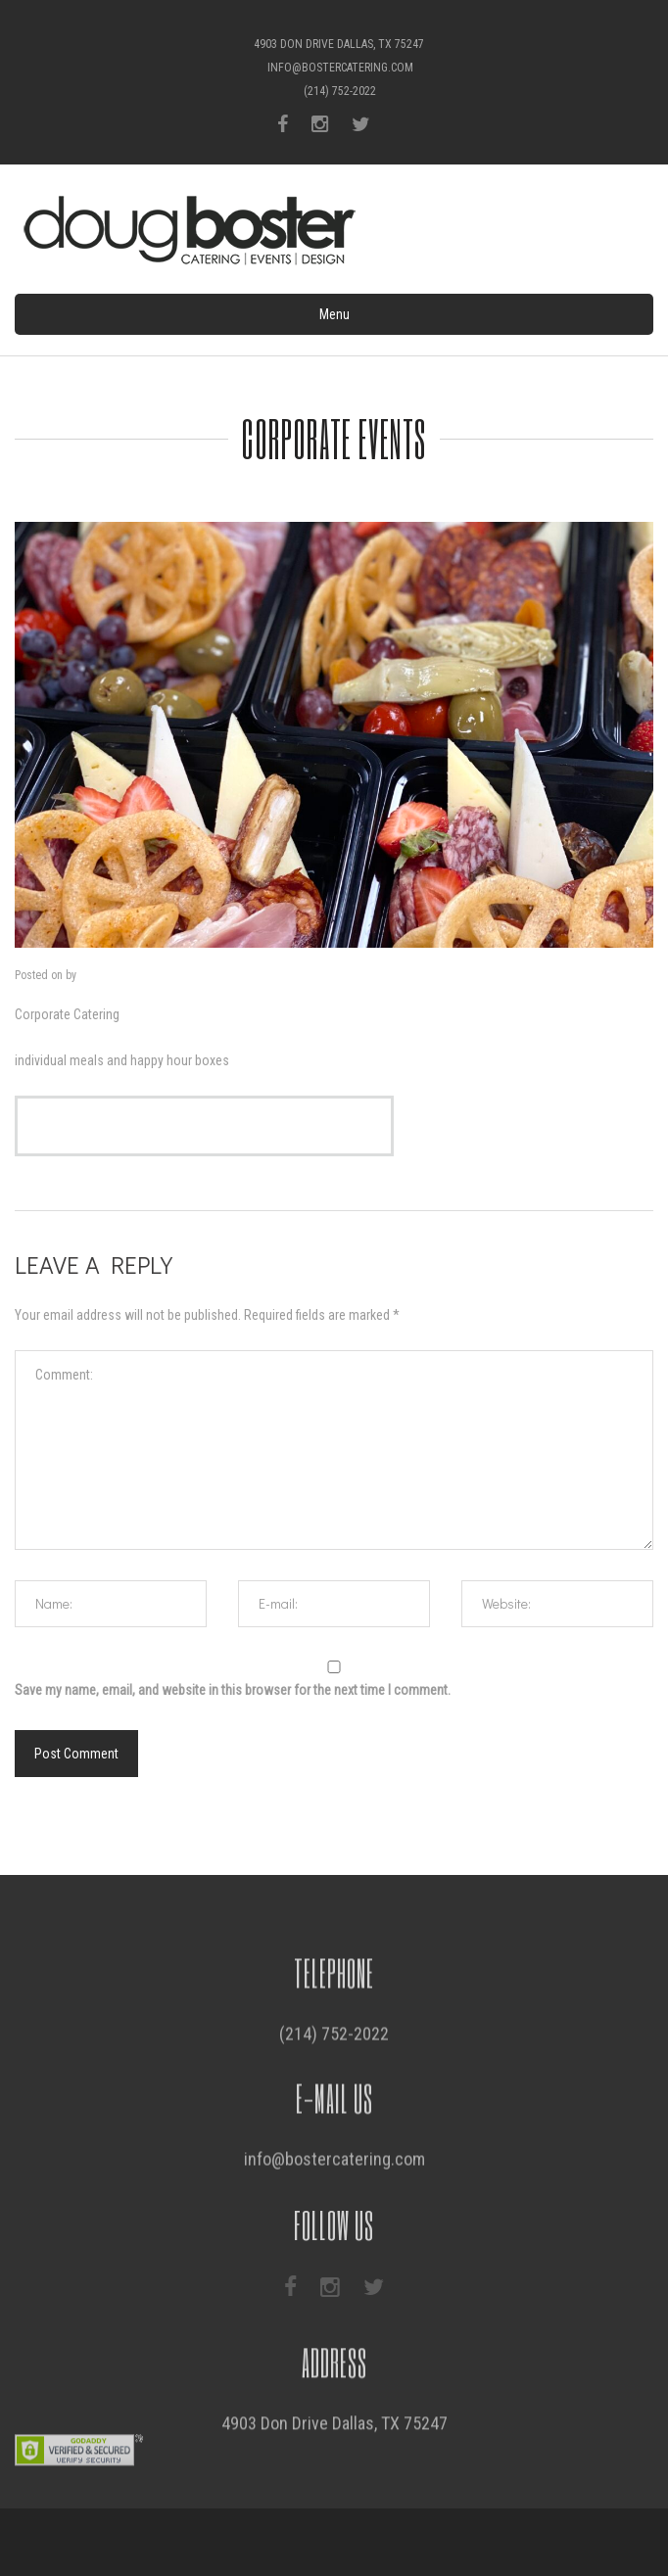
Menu (334, 314)
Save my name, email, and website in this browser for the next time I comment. (233, 1690)
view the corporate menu (204, 1126)
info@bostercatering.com (340, 67)
